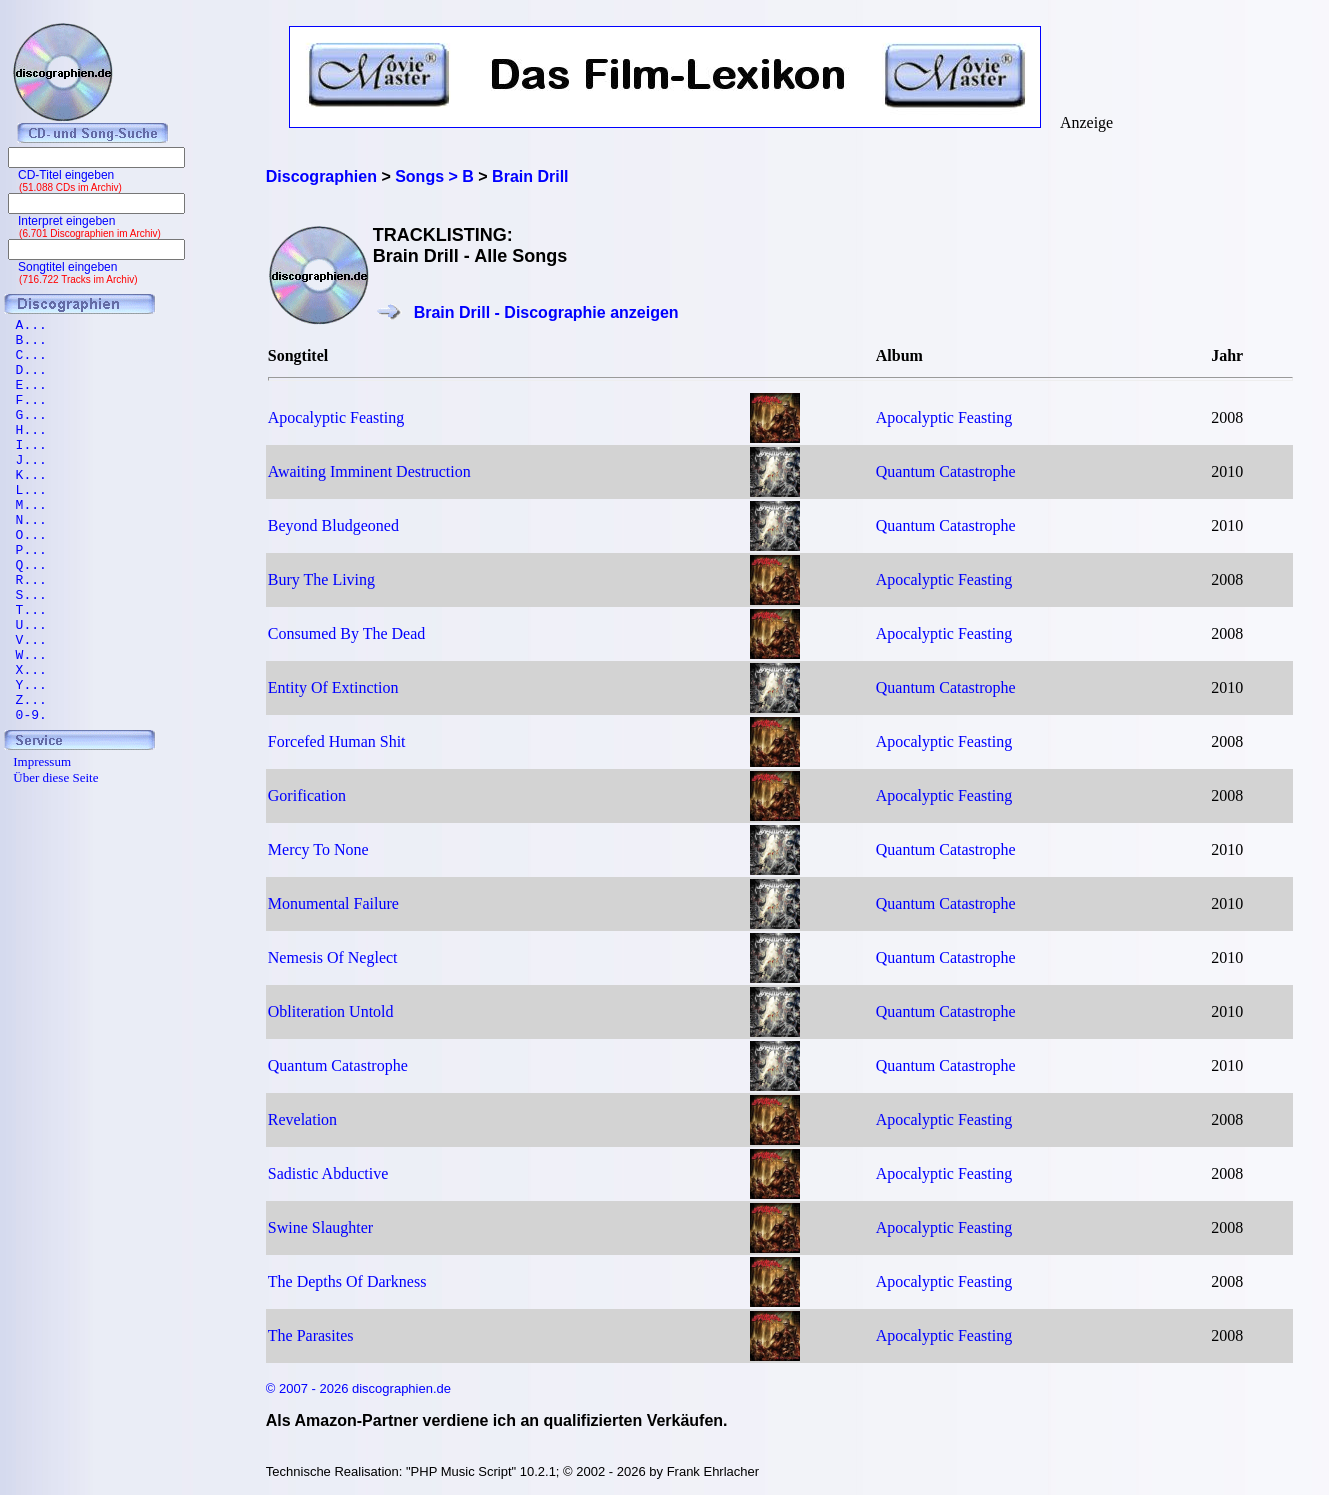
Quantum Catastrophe (946, 471)
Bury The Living (321, 579)
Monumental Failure (333, 903)
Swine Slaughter (320, 1227)
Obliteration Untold (331, 1011)
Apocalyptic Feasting (336, 417)
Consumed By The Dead (346, 633)
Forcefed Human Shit (337, 741)
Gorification (307, 795)
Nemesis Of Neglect (333, 957)
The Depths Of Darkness (347, 1281)
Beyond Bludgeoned (333, 525)
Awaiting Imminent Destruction (369, 471)
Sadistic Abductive (328, 1173)
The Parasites (311, 1335)
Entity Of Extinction (333, 687)
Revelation (302, 1119)
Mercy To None (318, 849)
